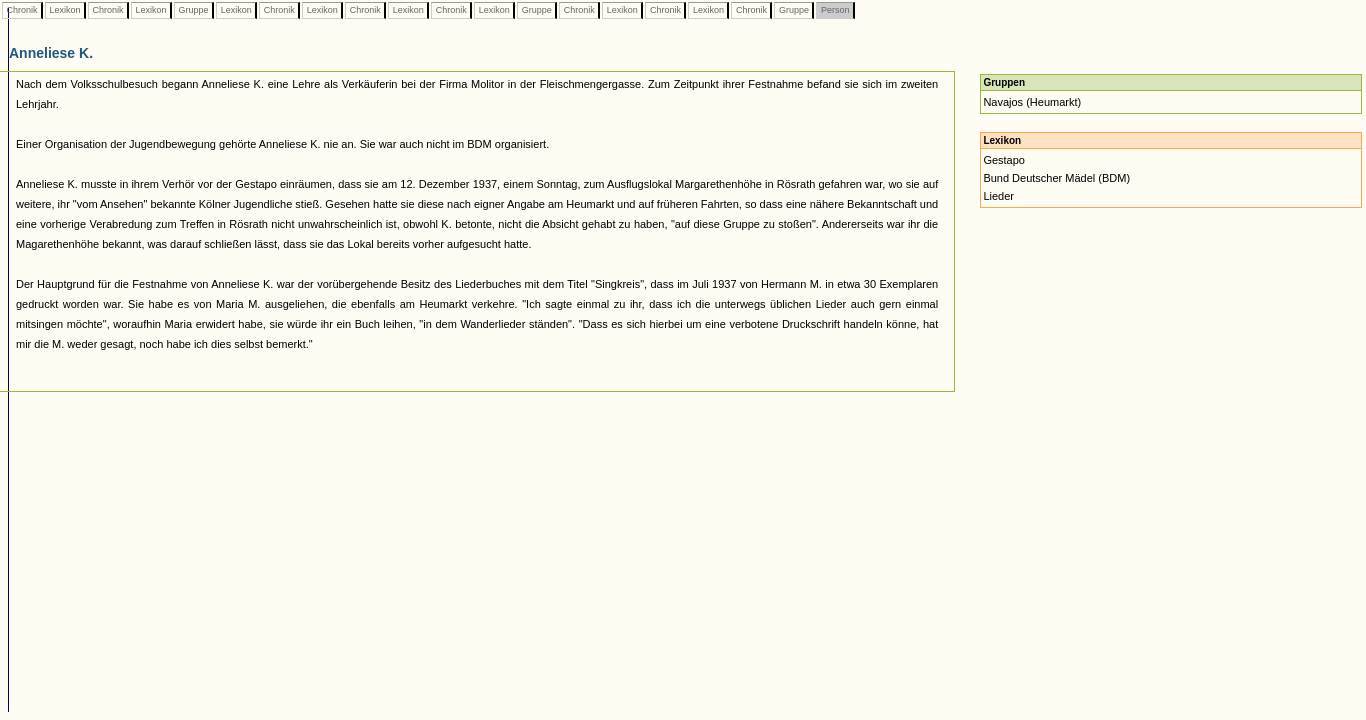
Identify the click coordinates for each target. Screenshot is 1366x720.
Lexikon (65, 10)
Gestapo (1004, 160)
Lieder (998, 196)
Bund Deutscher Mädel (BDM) (1056, 178)
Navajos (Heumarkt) (1032, 102)
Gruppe (193, 10)
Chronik (22, 10)
